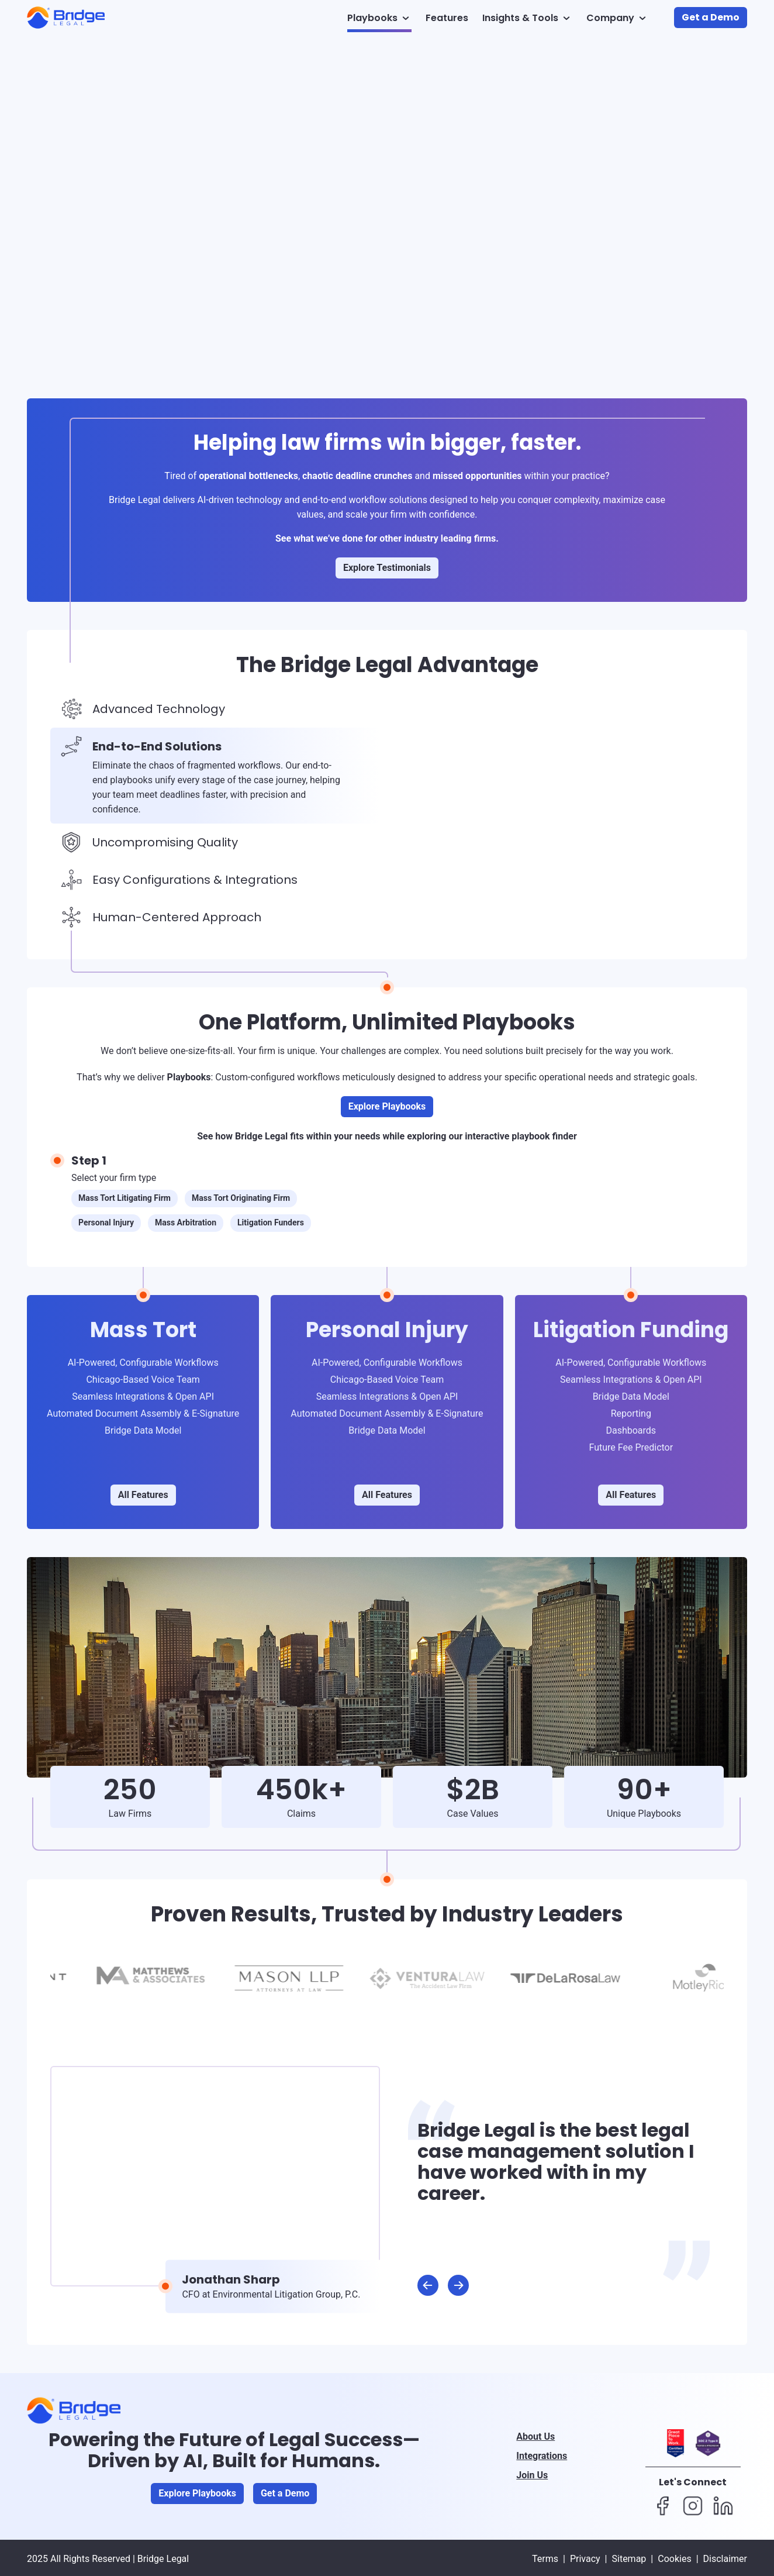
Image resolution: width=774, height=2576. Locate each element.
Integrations (541, 2455)
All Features (143, 1494)
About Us (535, 2436)
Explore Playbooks (387, 1106)
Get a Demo (711, 17)
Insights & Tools (527, 18)
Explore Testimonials (387, 567)
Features (447, 18)
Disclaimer (725, 2558)
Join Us (532, 2475)
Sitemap (629, 2558)
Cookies (674, 2558)
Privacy (585, 2558)
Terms (545, 2558)
